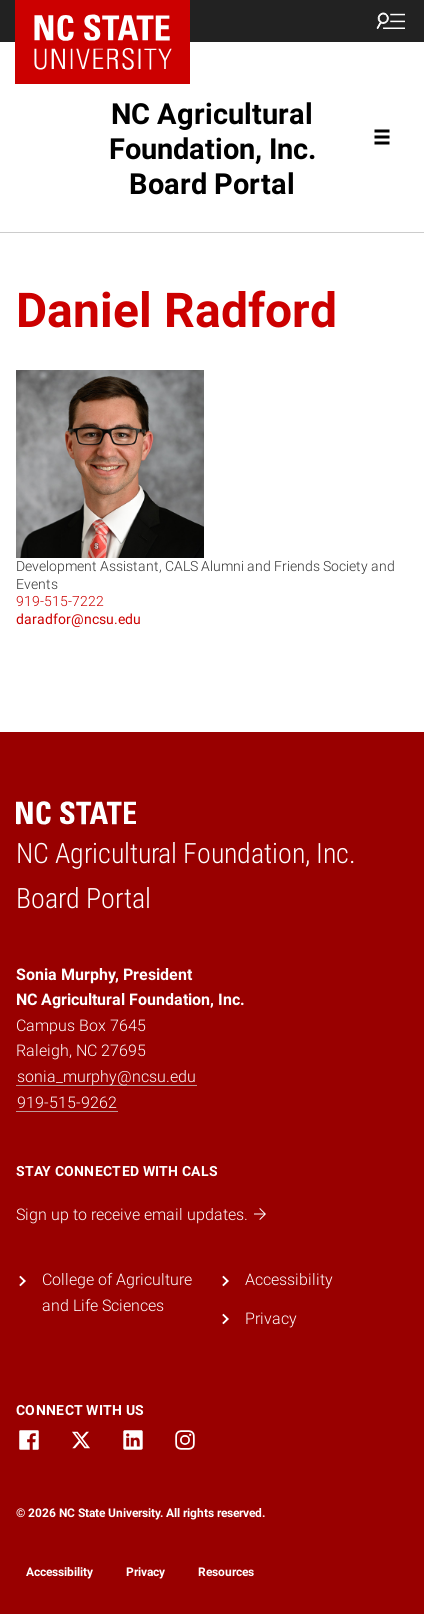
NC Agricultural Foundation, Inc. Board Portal (212, 149)
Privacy (271, 1318)
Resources (226, 1572)
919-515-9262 (67, 1102)
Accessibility (289, 1279)
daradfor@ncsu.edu (78, 619)
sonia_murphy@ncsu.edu (106, 1076)
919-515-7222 (60, 601)
